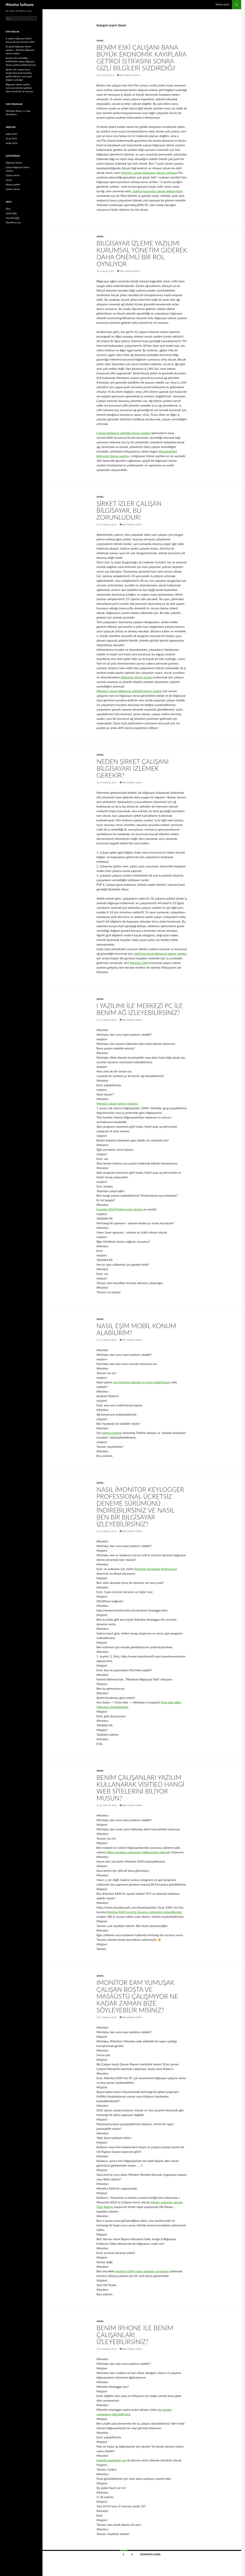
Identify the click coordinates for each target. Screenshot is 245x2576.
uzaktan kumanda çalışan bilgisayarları (157, 191)
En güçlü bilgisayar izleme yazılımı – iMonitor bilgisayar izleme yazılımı (20, 50)
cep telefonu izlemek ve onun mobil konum (142, 1382)
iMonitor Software (20, 4)
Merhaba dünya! (14, 110)
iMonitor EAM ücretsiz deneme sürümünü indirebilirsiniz (144, 1912)
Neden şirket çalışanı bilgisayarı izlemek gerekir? (132, 768)
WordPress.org (13, 222)
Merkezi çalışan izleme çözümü (117, 1103)
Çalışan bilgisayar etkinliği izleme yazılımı (123, 433)
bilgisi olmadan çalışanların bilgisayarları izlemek (138, 1852)
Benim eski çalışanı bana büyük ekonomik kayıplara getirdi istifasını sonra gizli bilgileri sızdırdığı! (141, 57)
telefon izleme (13, 189)
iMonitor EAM (139, 963)
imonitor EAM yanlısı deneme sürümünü (142, 2271)
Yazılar (11, 213)
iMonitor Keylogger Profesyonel (156, 1569)
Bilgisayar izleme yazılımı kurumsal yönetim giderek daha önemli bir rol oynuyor (141, 253)
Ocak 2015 (11, 138)
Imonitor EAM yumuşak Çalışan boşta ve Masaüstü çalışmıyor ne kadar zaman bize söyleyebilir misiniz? (137, 1996)
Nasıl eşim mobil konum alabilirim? (136, 1329)
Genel (100, 40)
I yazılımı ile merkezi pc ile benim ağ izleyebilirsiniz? (139, 1009)
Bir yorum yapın (130, 75)
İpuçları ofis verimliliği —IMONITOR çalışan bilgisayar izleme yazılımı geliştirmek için (21, 61)
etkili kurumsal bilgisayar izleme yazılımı (160, 953)
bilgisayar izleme (14, 162)
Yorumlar (12, 217)
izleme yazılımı (13, 184)
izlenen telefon (112, 1433)
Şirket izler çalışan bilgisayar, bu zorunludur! (129, 510)
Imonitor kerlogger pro (111, 2460)
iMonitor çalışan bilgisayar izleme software (149, 172)
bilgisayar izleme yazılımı (137, 677)
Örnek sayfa (222, 4)
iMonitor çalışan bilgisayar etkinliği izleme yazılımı (129, 691)
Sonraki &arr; (150, 2554)
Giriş (8, 208)
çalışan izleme (13, 175)
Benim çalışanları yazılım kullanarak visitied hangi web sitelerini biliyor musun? (140, 1787)
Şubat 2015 (11, 133)
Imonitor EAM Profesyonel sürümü (119, 1209)
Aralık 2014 (11, 143)
